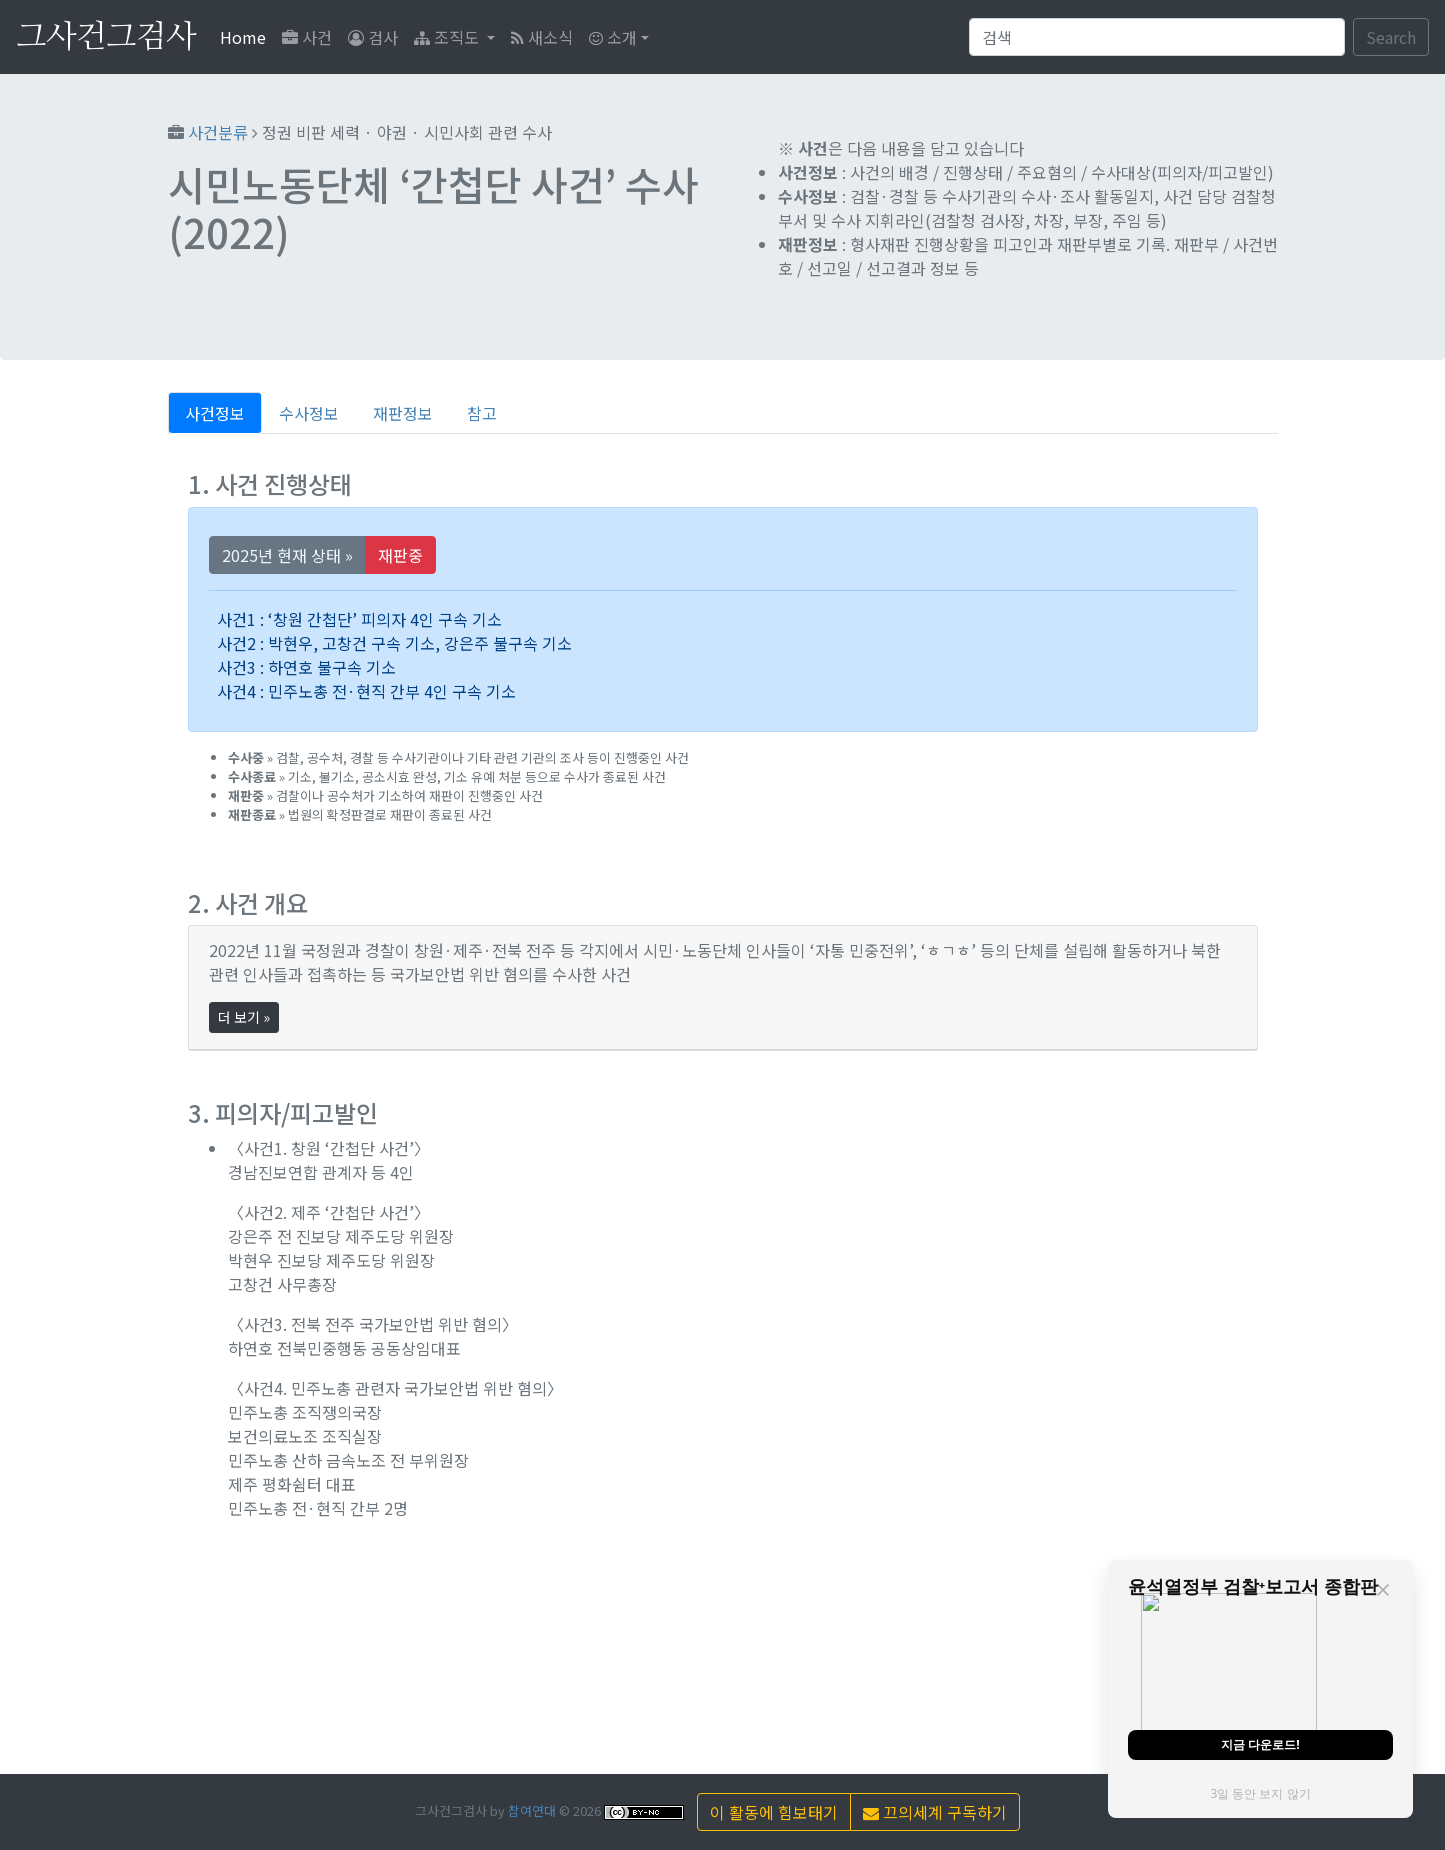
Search (1391, 37)
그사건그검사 (106, 37)
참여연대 (532, 1810)
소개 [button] (613, 37)
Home (247, 36)
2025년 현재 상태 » (287, 555)
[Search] (1157, 37)
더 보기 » (244, 1017)
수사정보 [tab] (309, 413)
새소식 (542, 37)
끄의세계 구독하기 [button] (935, 1812)
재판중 (400, 555)
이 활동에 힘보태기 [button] (774, 1812)
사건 (307, 37)
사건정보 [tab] (215, 413)
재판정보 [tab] (403, 413)
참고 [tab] (482, 413)
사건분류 (218, 132)
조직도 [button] (448, 37)
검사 (373, 37)
